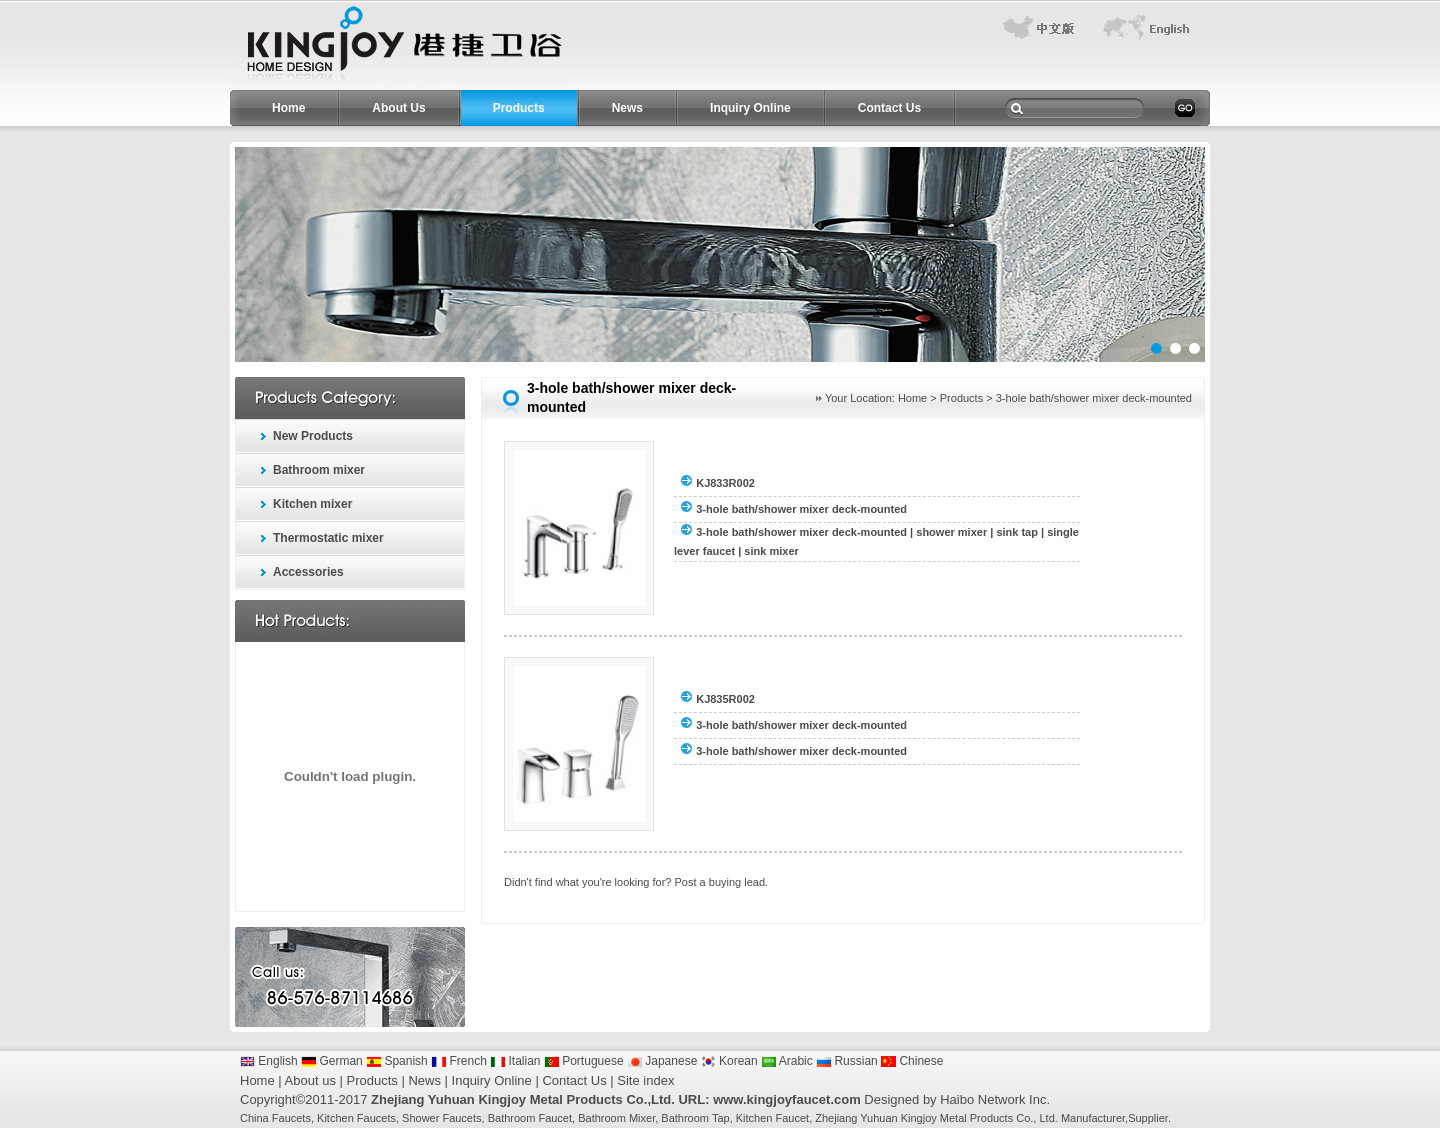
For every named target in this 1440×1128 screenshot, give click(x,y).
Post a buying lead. (722, 882)
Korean (729, 1061)
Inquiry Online (750, 108)
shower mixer (951, 532)
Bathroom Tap (695, 1118)
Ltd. (1048, 1118)
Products (519, 108)
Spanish (397, 1061)
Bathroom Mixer (616, 1118)
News (627, 108)
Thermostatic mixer (328, 538)
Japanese (662, 1061)
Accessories (308, 572)
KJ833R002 (725, 483)
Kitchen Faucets (356, 1118)
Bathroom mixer (319, 470)
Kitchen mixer (312, 504)
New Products (313, 436)
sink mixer (771, 551)
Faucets (291, 1118)
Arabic (787, 1061)
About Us (398, 108)
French (459, 1061)
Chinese (912, 1061)
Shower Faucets (441, 1118)
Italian (515, 1061)
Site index (645, 1080)
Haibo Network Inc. (995, 1099)
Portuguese (584, 1061)
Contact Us (889, 108)
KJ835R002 (725, 699)
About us (310, 1080)
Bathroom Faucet (530, 1118)
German (332, 1061)
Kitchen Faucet (772, 1118)
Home (288, 108)
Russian (847, 1061)
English (269, 1061)
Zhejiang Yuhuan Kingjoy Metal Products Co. (924, 1118)
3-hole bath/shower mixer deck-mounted (801, 509)
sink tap (1017, 532)
